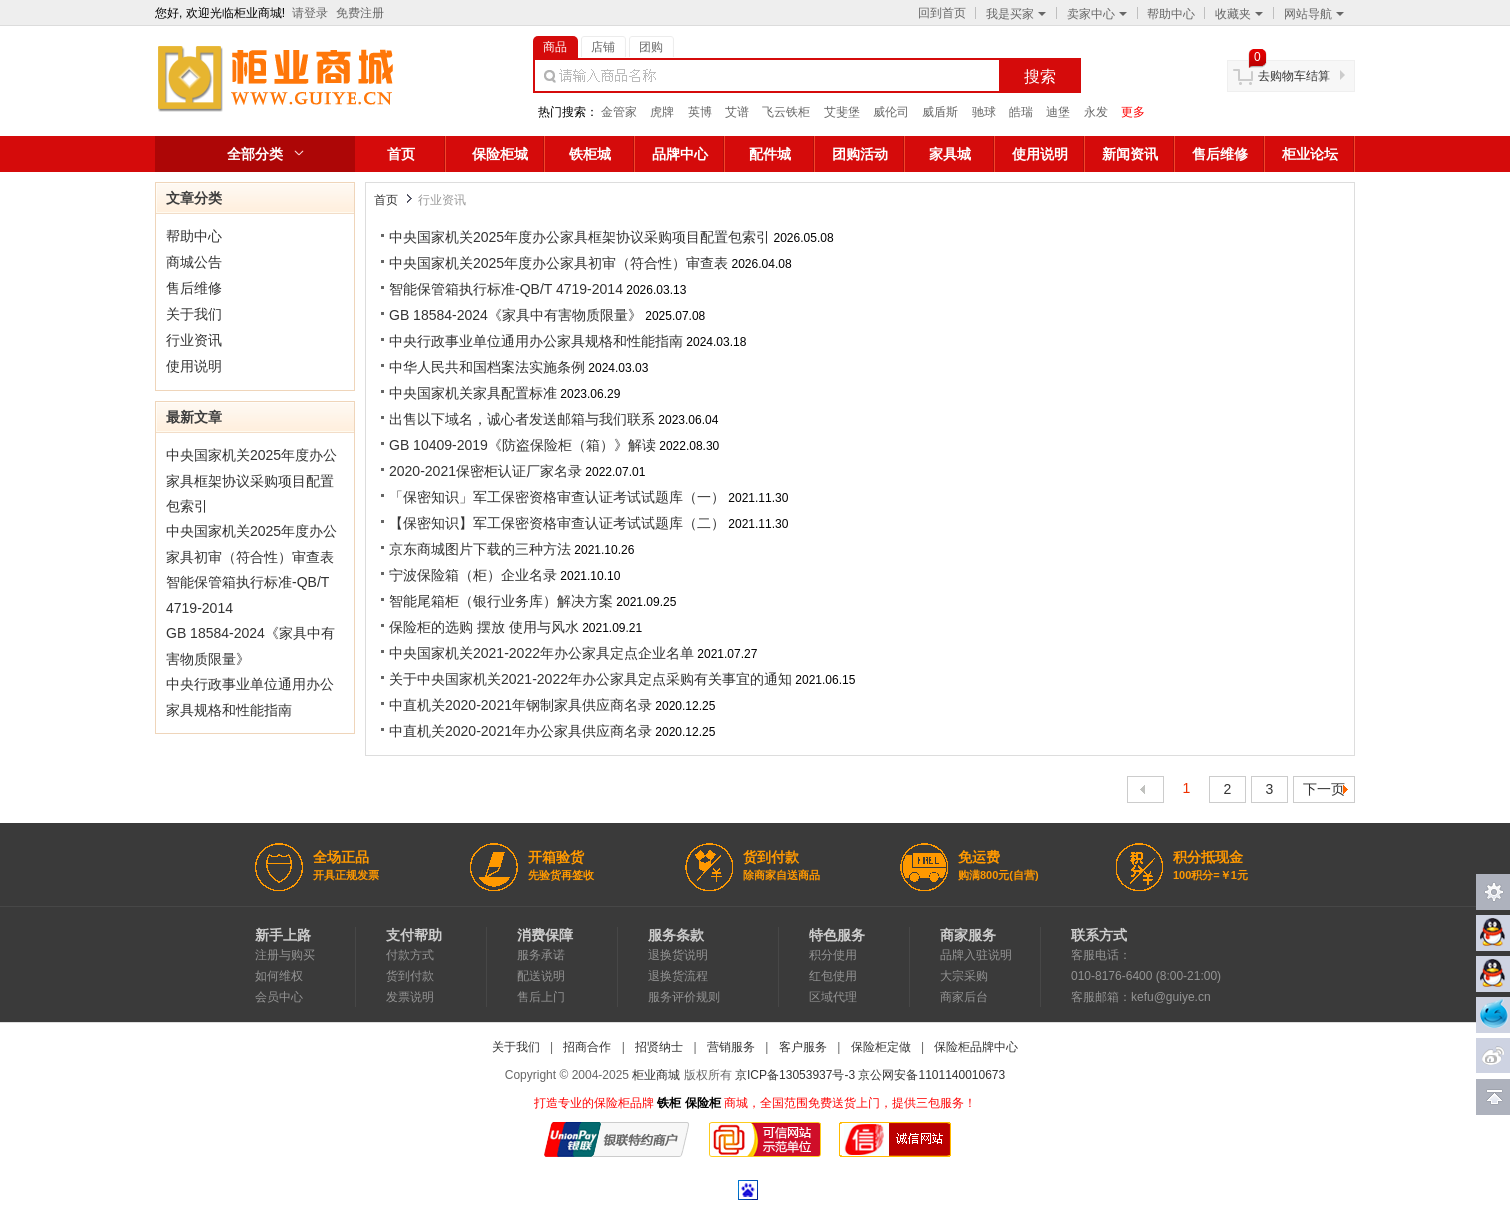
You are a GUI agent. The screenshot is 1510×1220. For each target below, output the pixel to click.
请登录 (310, 13)
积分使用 (833, 955)
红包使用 (833, 976)
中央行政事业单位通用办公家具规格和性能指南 (536, 341)
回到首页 (942, 13)
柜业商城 (656, 1075)
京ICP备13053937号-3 (795, 1075)
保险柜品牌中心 (976, 1047)
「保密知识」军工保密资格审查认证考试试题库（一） (557, 497)
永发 (1096, 112)
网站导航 (1314, 14)
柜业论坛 (1310, 154)
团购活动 (860, 154)
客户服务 (803, 1047)
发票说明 (410, 997)
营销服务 (731, 1047)
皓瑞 (1021, 112)
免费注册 (360, 13)
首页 (401, 154)
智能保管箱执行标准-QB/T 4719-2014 (506, 289)
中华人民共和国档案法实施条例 (487, 367)
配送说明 (541, 976)
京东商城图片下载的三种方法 (480, 549)
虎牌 (662, 112)
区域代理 (833, 997)
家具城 (950, 154)
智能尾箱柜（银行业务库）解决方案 (501, 601)
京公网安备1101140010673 (931, 1075)
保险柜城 (500, 154)
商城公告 (194, 262)
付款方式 (410, 955)
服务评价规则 (684, 997)
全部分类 (255, 154)
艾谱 (737, 112)
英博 (700, 112)
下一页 (1324, 789)
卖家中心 (1097, 14)
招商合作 (587, 1047)
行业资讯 (194, 340)
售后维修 (1220, 154)
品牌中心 (680, 154)
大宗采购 (964, 976)
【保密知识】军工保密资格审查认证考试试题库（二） (557, 523)
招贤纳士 (659, 1047)
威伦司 (891, 112)
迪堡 (1058, 112)
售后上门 (541, 997)
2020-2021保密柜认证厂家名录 (485, 471)
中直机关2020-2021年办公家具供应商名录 (520, 731)
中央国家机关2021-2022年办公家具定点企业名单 (541, 653)
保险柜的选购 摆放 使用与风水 (484, 627)
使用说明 (1040, 154)
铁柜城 (590, 154)
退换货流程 (678, 976)
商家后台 (964, 997)
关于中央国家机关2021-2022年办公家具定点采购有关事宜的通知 (590, 679)
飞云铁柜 (786, 112)
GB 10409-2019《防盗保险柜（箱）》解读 (522, 445)
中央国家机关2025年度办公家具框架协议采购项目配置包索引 (251, 480)
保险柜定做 (881, 1047)
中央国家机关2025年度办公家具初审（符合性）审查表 (558, 263)
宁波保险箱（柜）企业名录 (473, 575)
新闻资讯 (1130, 154)
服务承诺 (541, 955)
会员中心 (279, 997)
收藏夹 (1239, 14)
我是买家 (1016, 14)
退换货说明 (678, 955)
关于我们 (194, 314)
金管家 (619, 112)
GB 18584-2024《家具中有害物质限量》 (515, 315)
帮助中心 (1171, 14)
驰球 (984, 112)
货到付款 (410, 976)
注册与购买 (285, 955)
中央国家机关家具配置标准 (473, 393)
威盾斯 (940, 112)
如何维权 (279, 976)
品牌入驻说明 (976, 955)
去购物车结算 (1294, 76)
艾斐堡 (842, 112)
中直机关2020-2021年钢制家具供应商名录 (520, 705)
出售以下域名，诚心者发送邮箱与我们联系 (522, 419)
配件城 (770, 154)
